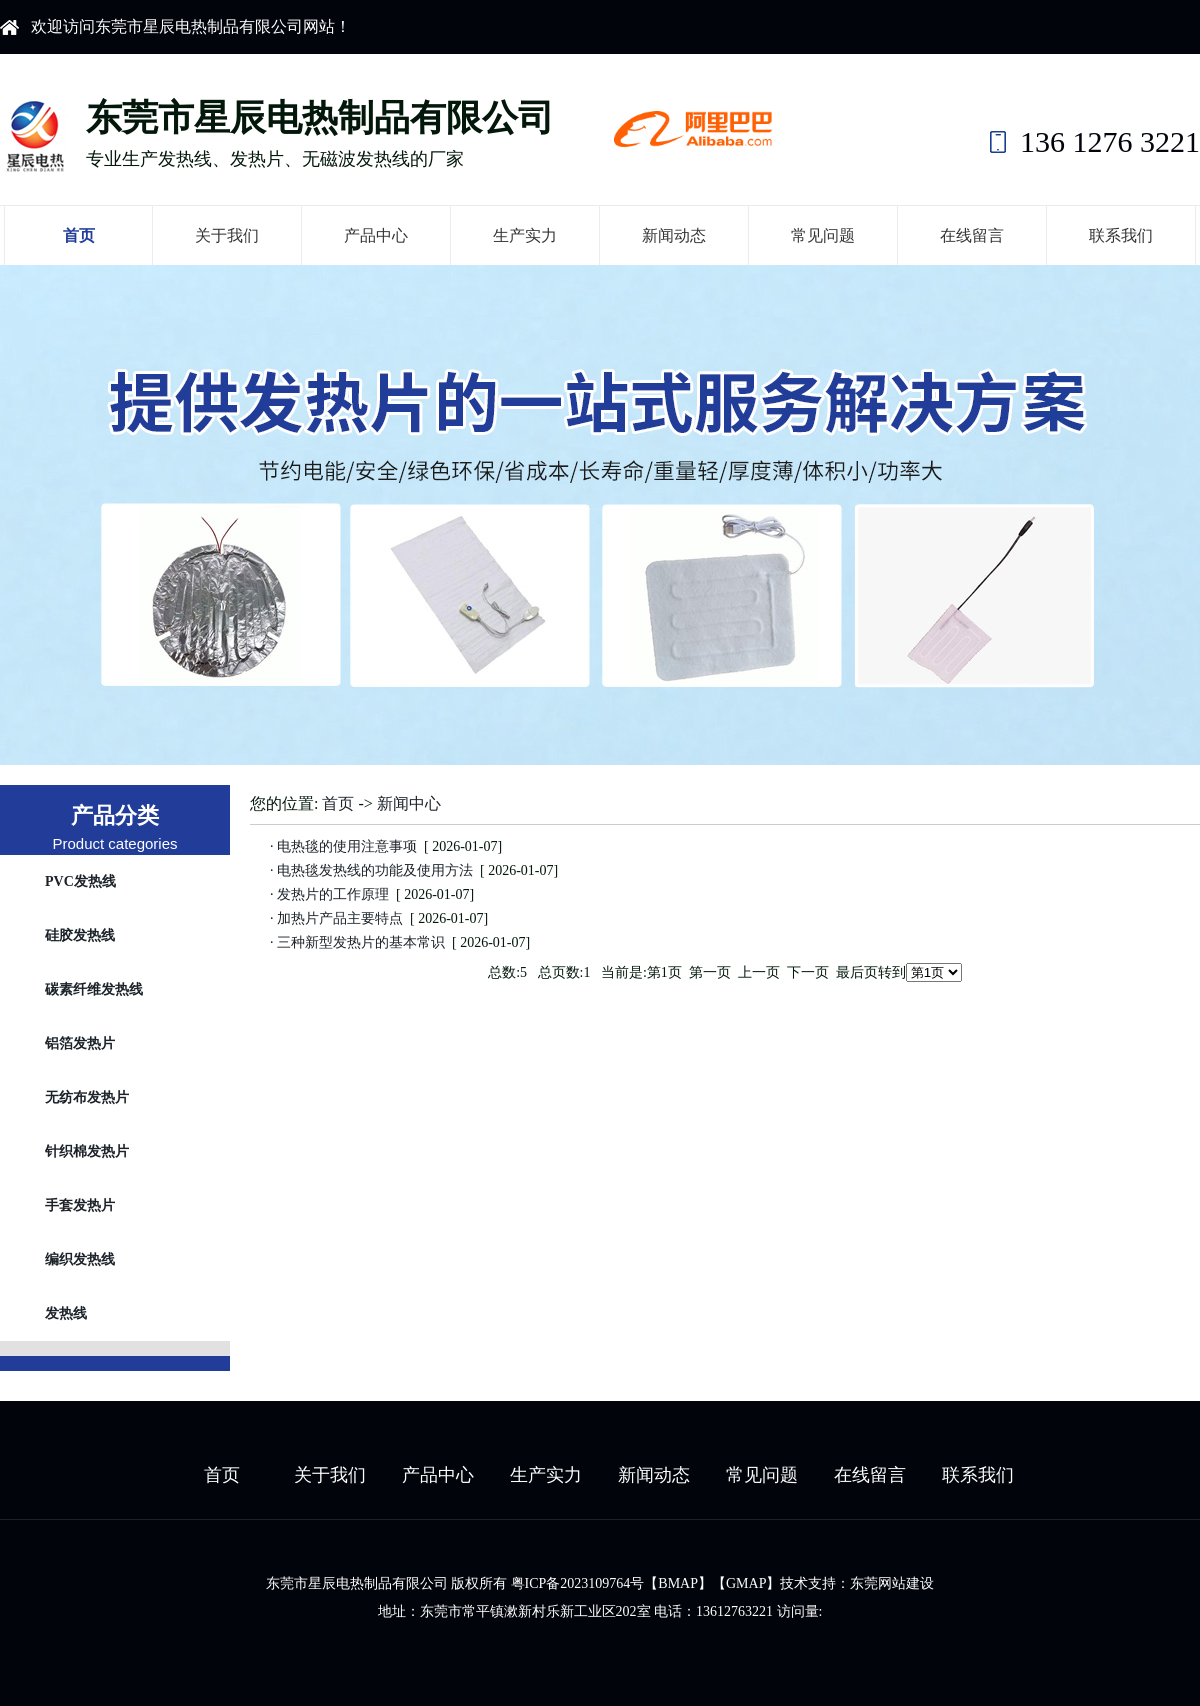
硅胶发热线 (80, 935)
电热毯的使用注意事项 (347, 846)
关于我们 (227, 235)
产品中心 (376, 235)
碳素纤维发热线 (94, 989)
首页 (79, 235)
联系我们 (1121, 235)
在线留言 (972, 235)
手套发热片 (80, 1205)
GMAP (746, 1583)
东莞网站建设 (892, 1583)
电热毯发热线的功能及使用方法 (375, 870)
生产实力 (525, 235)
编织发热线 (80, 1259)
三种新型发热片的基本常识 (361, 942)
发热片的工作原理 (333, 894)
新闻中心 (409, 803)
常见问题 (823, 235)
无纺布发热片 (87, 1097)
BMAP (678, 1583)
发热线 (66, 1313)
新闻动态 (674, 235)
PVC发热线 (80, 881)
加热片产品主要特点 (340, 918)
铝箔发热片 (80, 1043)
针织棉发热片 (87, 1151)
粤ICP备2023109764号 (578, 1583)
